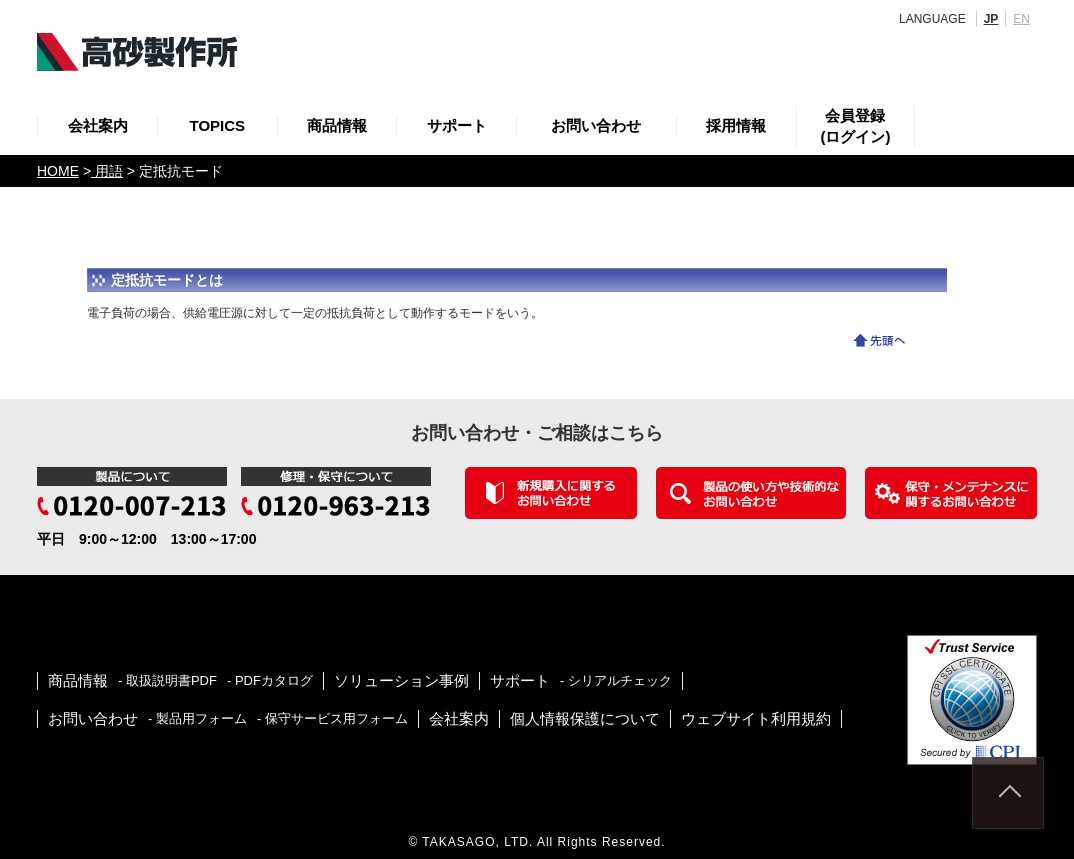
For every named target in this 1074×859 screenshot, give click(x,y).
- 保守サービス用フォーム (332, 718)
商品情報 (337, 125)
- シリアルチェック (616, 680)
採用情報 (736, 125)
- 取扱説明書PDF (167, 680)
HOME (58, 171)
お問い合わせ (596, 125)
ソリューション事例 (401, 680)
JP (991, 19)
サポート (457, 125)
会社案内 (98, 125)
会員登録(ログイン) (855, 126)
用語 (107, 171)
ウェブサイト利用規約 (756, 718)
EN (1021, 19)
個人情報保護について (585, 718)
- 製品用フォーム (197, 718)
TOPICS (218, 125)
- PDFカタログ (270, 680)
